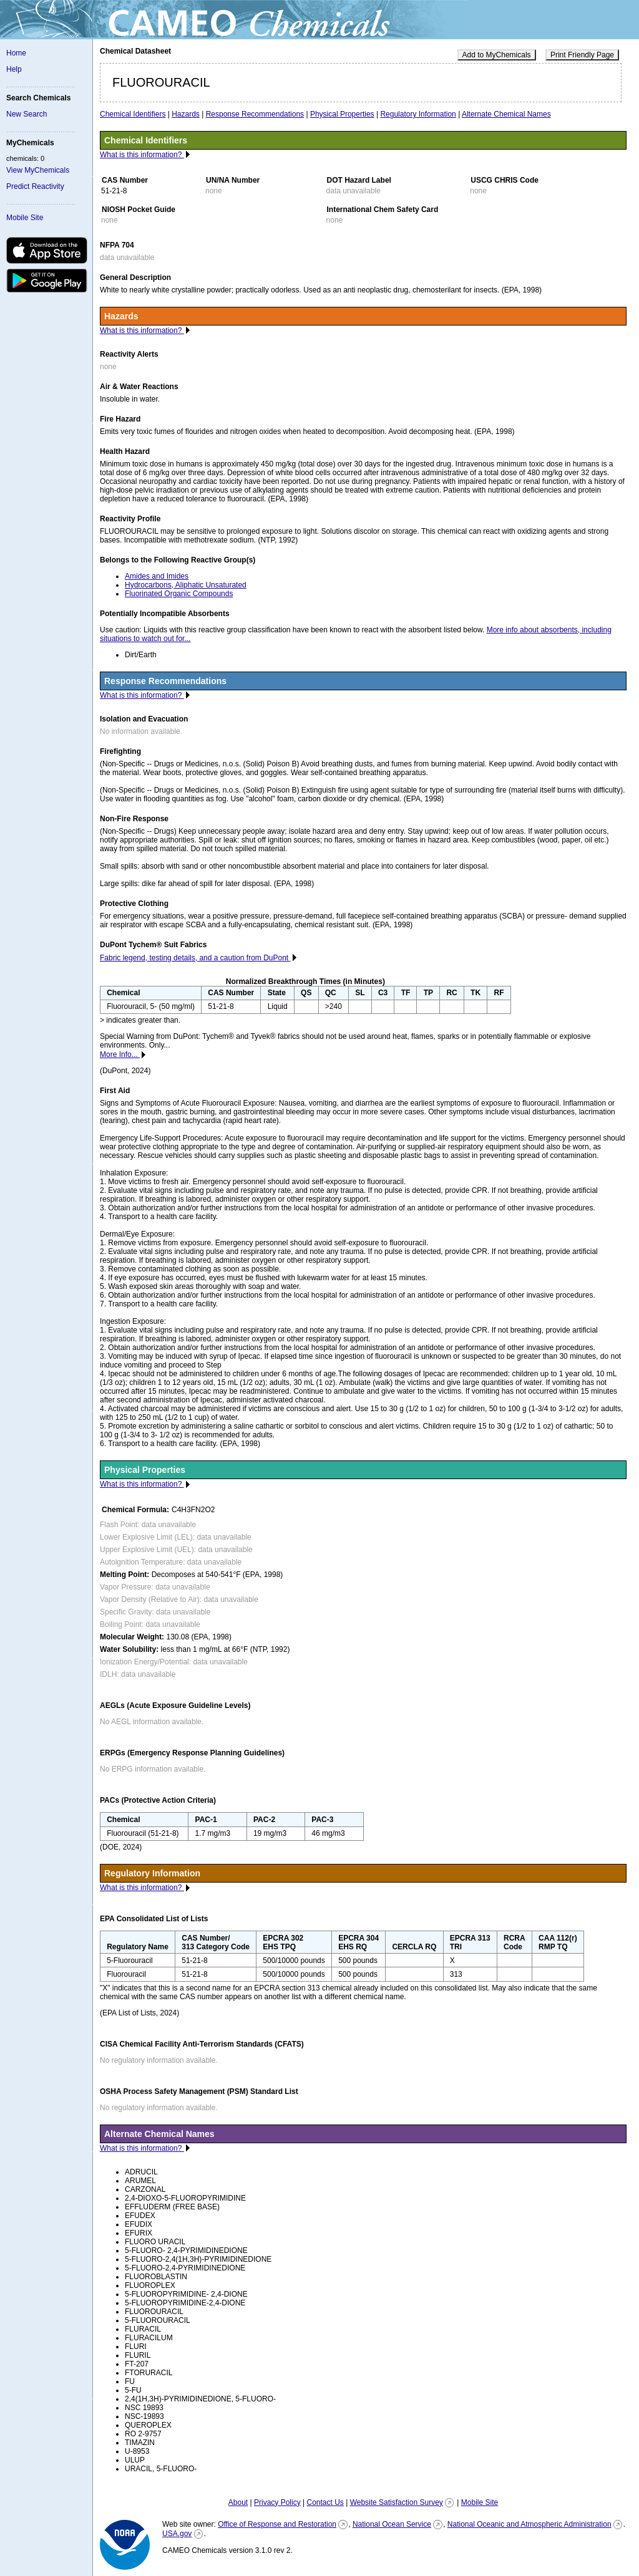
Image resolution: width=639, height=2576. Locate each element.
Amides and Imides (156, 576)
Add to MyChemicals (496, 55)
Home (16, 53)
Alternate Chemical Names (506, 114)
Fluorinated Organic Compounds (179, 593)
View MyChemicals (37, 170)
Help (14, 69)
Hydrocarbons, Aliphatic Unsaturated (185, 585)
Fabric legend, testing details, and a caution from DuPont (195, 957)
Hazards (186, 114)
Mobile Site (24, 217)
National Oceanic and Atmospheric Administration (529, 2524)
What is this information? (142, 154)
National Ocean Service (392, 2524)
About (238, 2502)
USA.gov (177, 2533)
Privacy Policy (277, 2502)
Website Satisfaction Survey (396, 2502)
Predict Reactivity (35, 186)
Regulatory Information (418, 114)
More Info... (120, 1054)
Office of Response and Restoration (277, 2524)
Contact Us (324, 2502)
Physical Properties (342, 114)
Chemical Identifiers (132, 114)
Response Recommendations (255, 114)
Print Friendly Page (582, 55)
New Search (26, 114)
